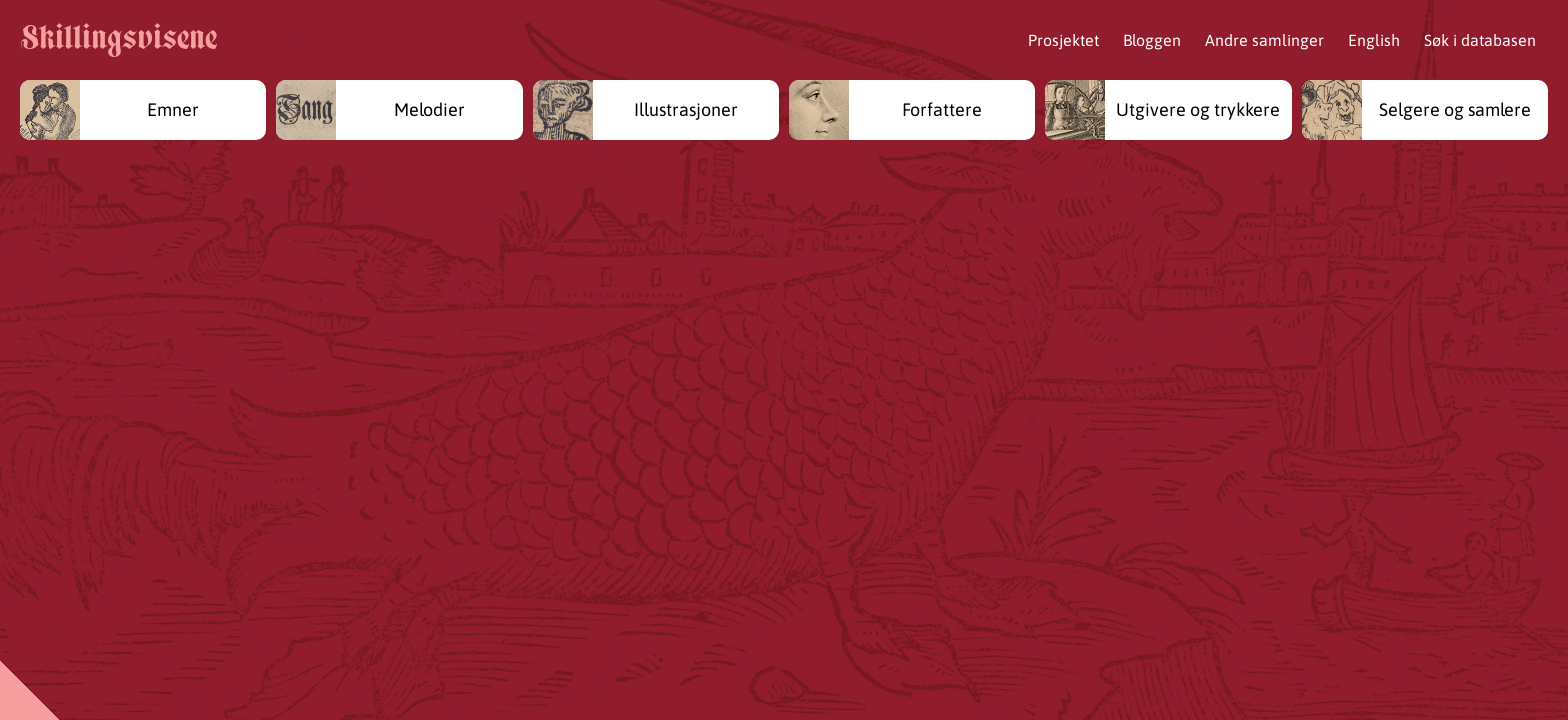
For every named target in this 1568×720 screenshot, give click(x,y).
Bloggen (1152, 40)
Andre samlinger (1264, 40)
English (1374, 40)
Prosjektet (1063, 40)
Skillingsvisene (118, 40)
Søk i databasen (1480, 40)
